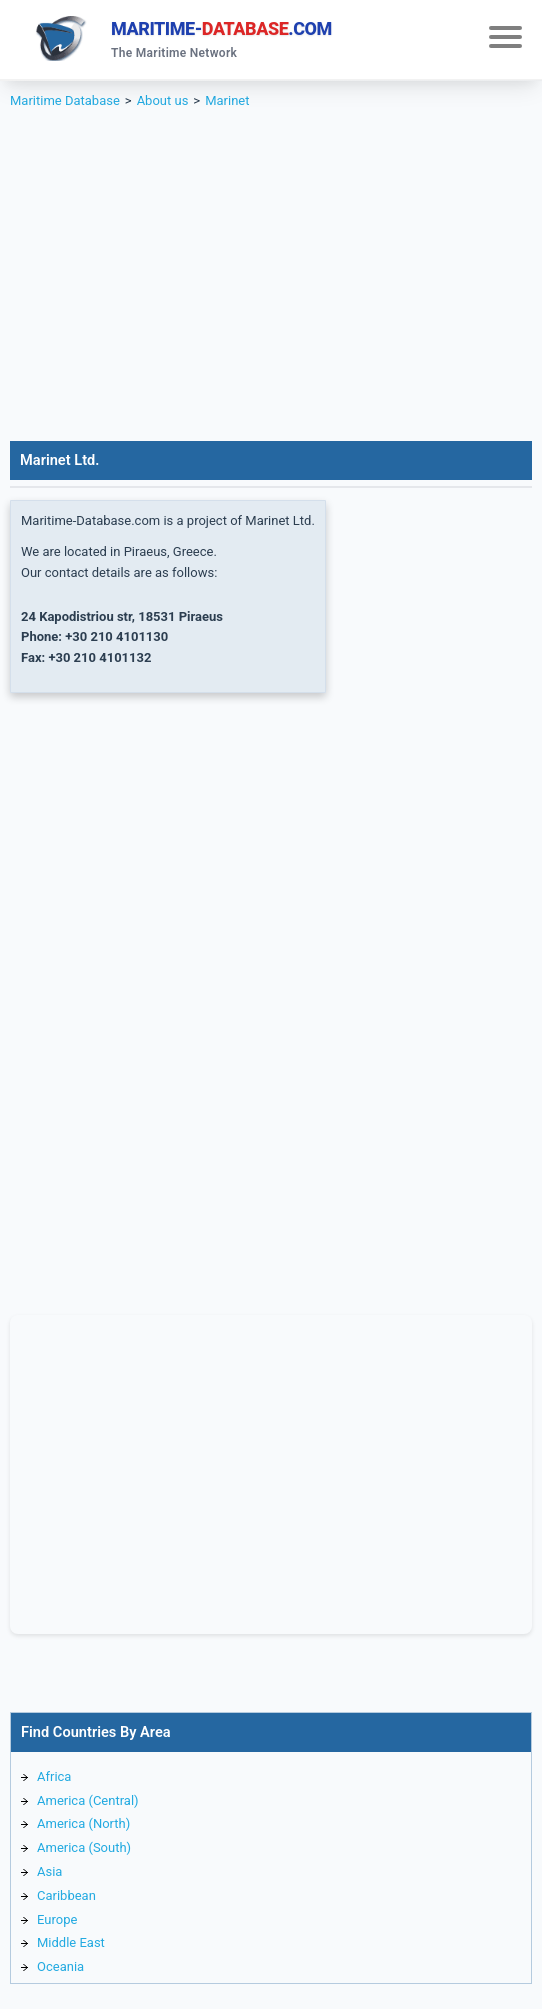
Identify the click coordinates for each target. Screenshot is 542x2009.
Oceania (60, 1966)
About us (163, 100)
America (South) (84, 1847)
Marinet (227, 100)
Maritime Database (65, 100)
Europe (57, 1919)
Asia (49, 1871)
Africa (54, 1776)
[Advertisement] (271, 291)
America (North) (83, 1823)
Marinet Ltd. (59, 460)
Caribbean (66, 1895)
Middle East (71, 1942)
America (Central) (88, 1800)
